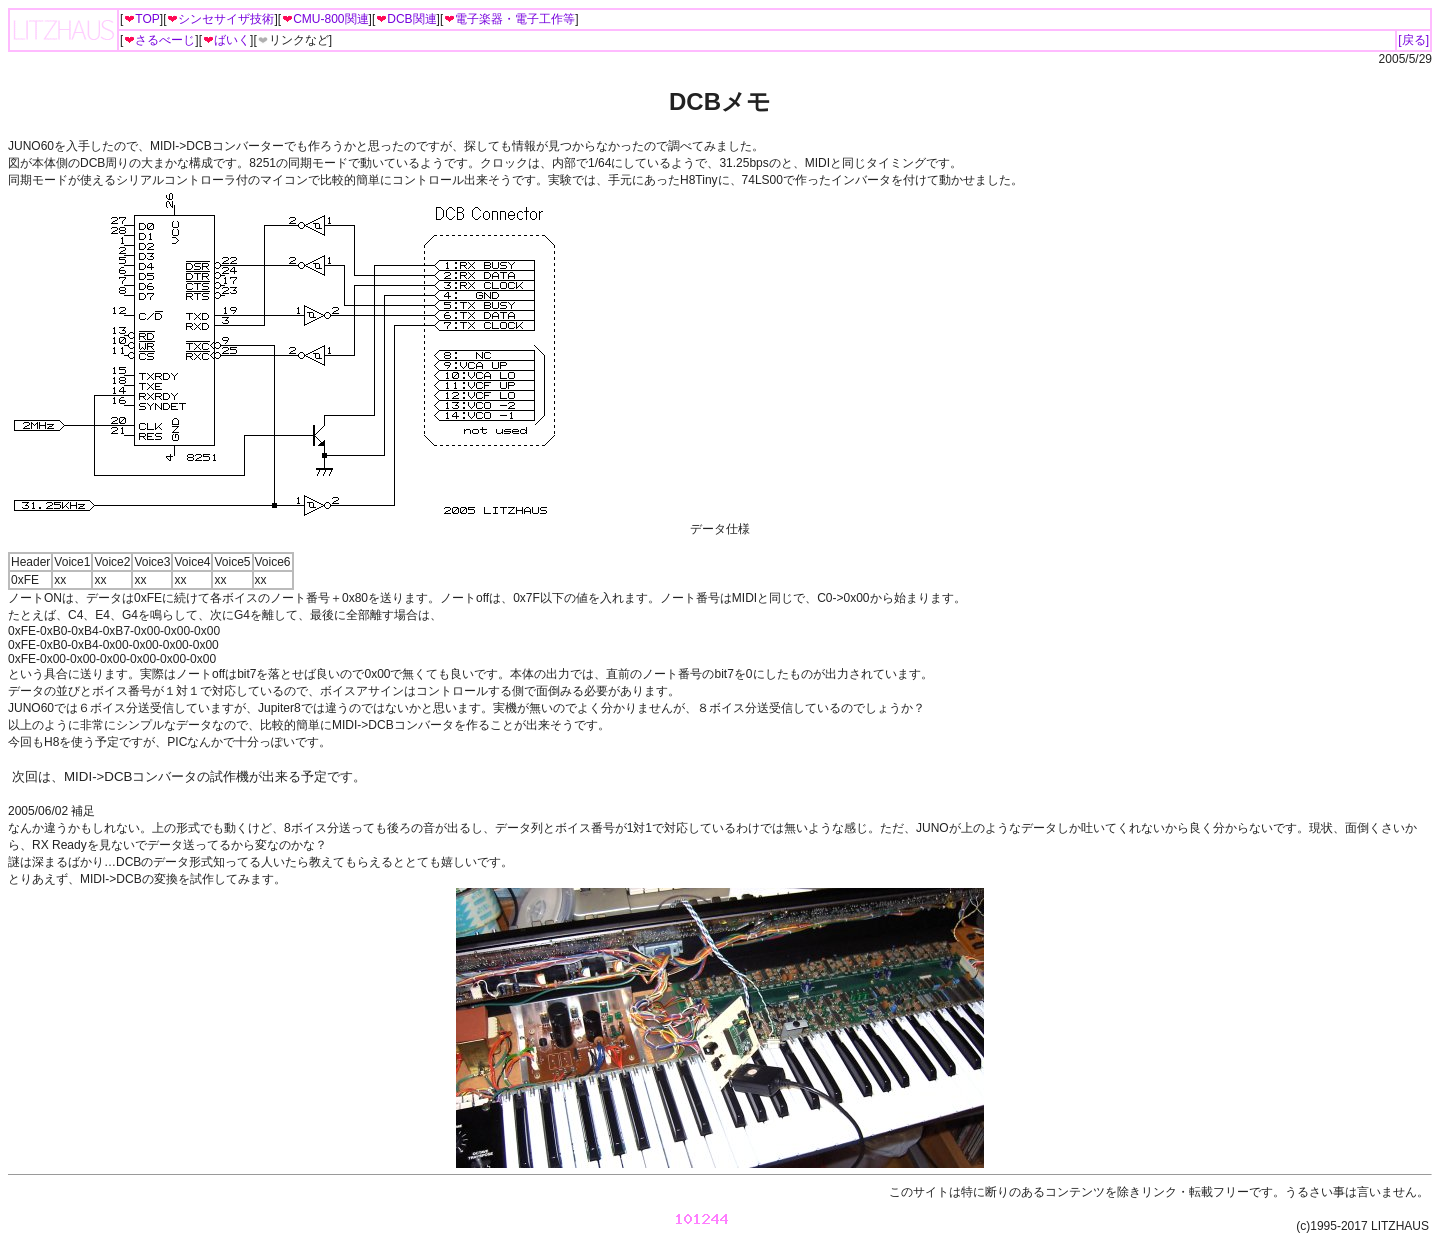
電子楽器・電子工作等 (509, 19)
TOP (141, 19)
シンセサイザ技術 (220, 19)
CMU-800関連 (324, 19)
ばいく (226, 40)
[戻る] (1413, 40)
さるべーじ (159, 40)
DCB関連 (405, 19)
